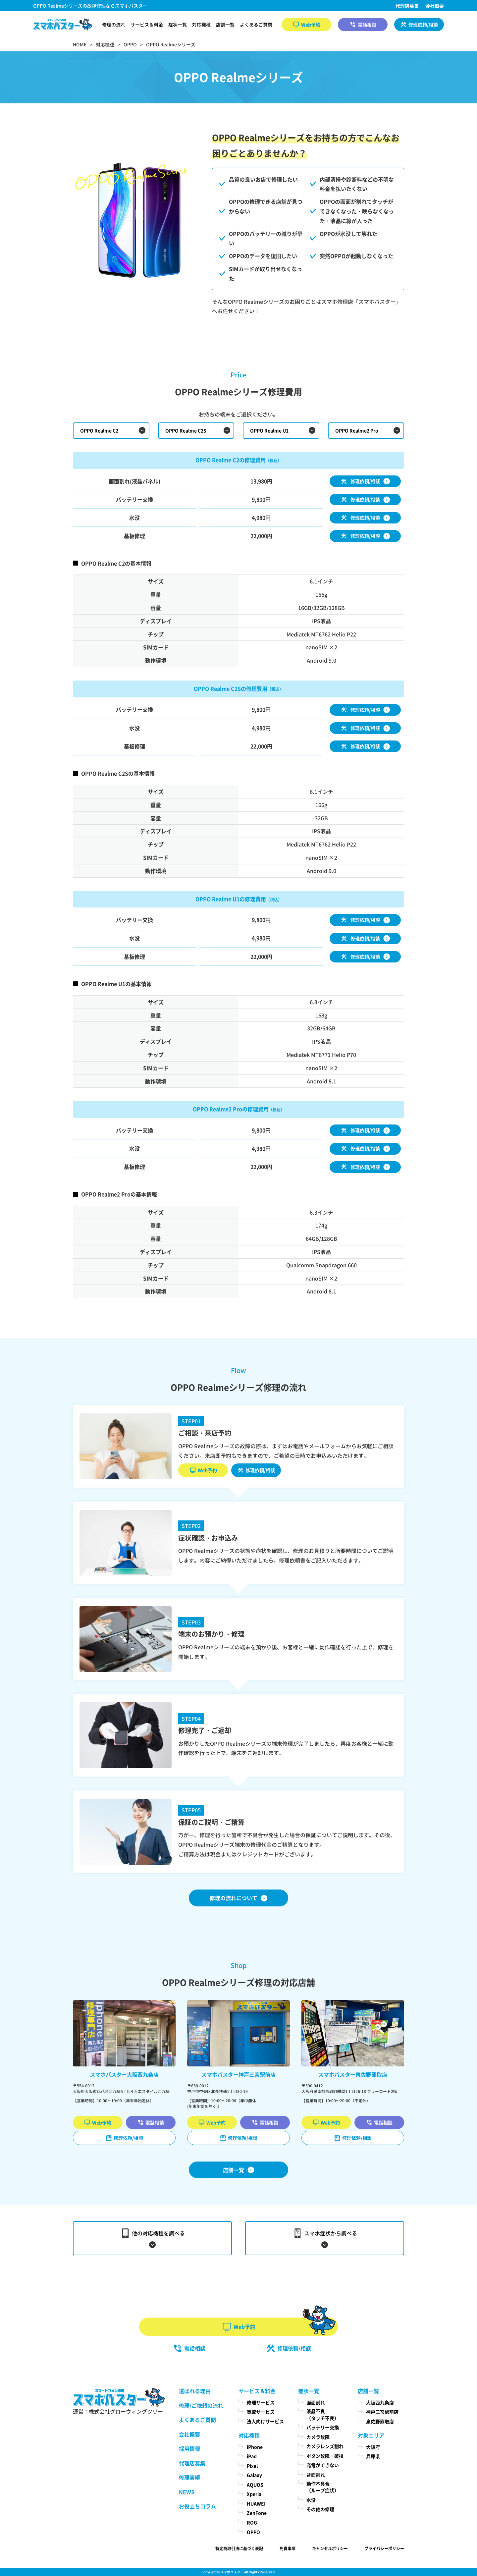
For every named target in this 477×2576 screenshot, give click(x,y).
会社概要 (434, 5)
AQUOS (255, 2484)
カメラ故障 (318, 2437)
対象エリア (371, 2435)
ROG (252, 2522)
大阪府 (373, 2446)
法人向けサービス (265, 2421)
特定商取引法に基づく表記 (239, 2548)
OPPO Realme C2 (99, 430)
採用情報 (189, 2448)
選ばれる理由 (195, 2391)
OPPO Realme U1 (269, 430)
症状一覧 (177, 24)
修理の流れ (113, 24)
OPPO (253, 2532)
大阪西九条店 (380, 2402)
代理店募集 (407, 5)
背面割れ (315, 2474)
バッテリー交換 (322, 2427)
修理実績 (189, 2477)
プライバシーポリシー (384, 2548)
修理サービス (261, 2402)
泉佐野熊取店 (380, 2421)
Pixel (252, 2465)
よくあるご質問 (256, 24)
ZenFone (257, 2512)
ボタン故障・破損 (325, 2455)
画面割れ (315, 2402)
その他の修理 (320, 2509)
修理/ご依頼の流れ (201, 2405)
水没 (311, 2499)
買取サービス (261, 2411)
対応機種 (201, 24)
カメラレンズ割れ (325, 2446)
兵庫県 (373, 2456)
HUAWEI (256, 2503)
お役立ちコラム (197, 2506)
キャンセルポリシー (330, 2548)
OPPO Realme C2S (185, 430)
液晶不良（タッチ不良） (322, 2414)
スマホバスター (231, 2571)
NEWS (186, 2492)
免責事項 (287, 2548)
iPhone (255, 2446)
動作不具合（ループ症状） (322, 2487)
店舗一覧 (225, 24)
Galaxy (254, 2475)
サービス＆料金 (147, 24)
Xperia (254, 2494)
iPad (252, 2456)
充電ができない (322, 2465)
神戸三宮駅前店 (382, 2411)
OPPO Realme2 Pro (356, 430)
